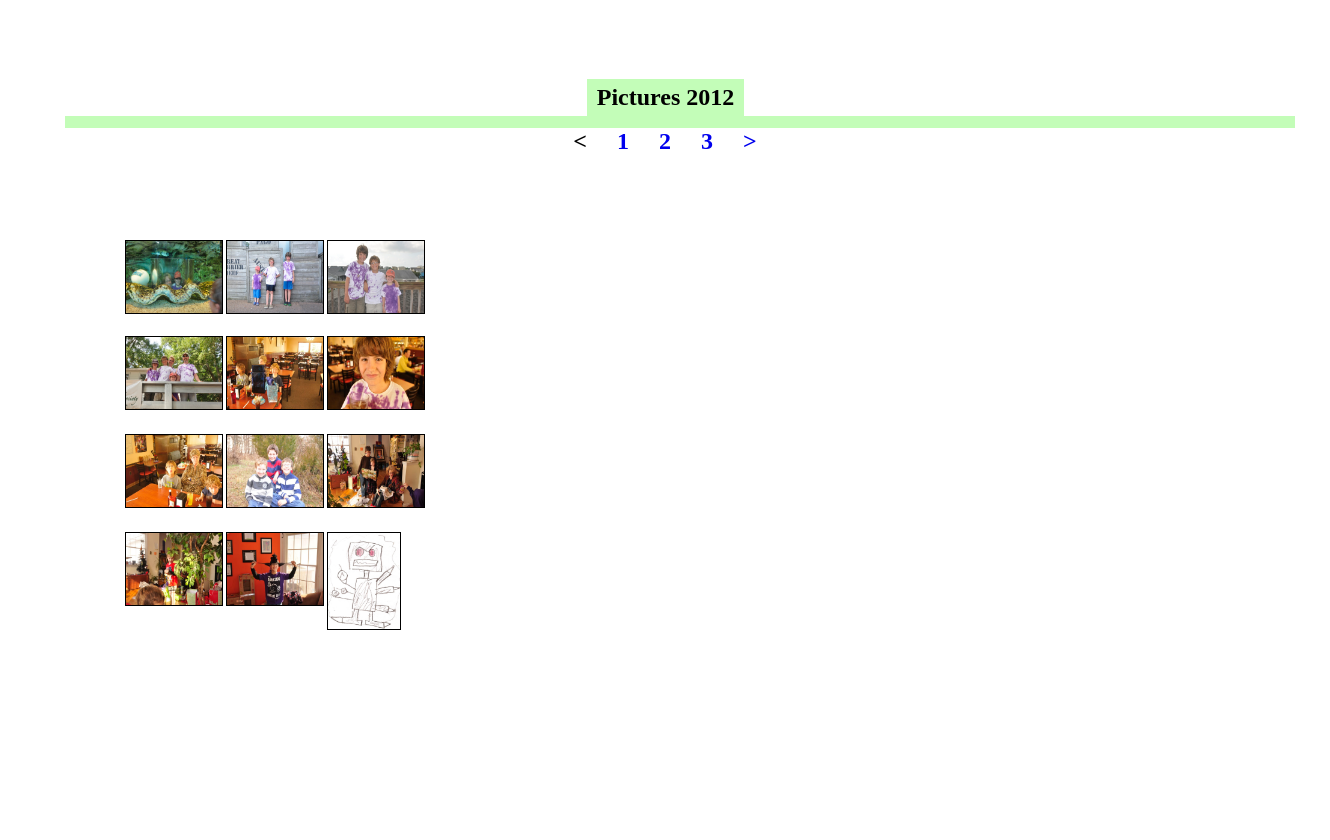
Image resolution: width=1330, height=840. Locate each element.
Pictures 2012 (666, 97)
